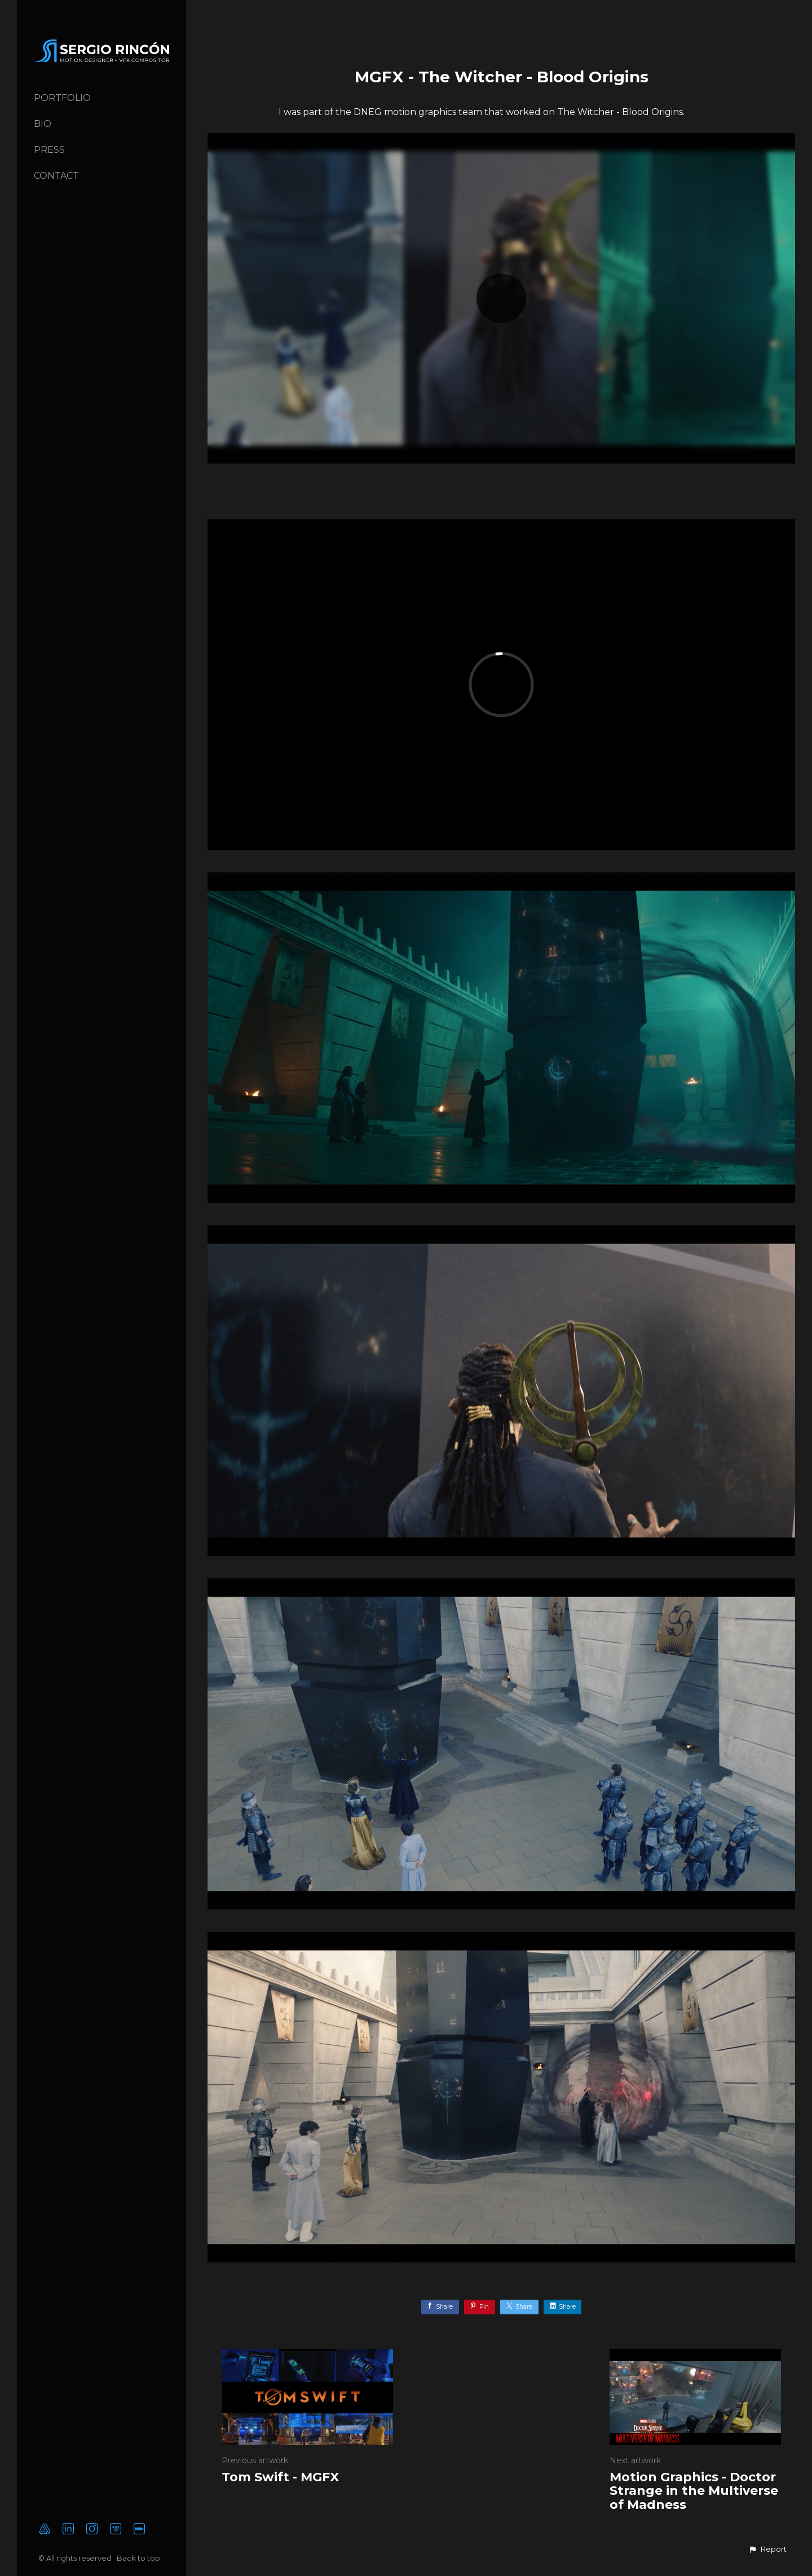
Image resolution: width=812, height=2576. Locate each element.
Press (49, 149)
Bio (42, 123)
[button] (767, 2549)
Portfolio (62, 97)
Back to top (139, 2557)
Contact (56, 175)
